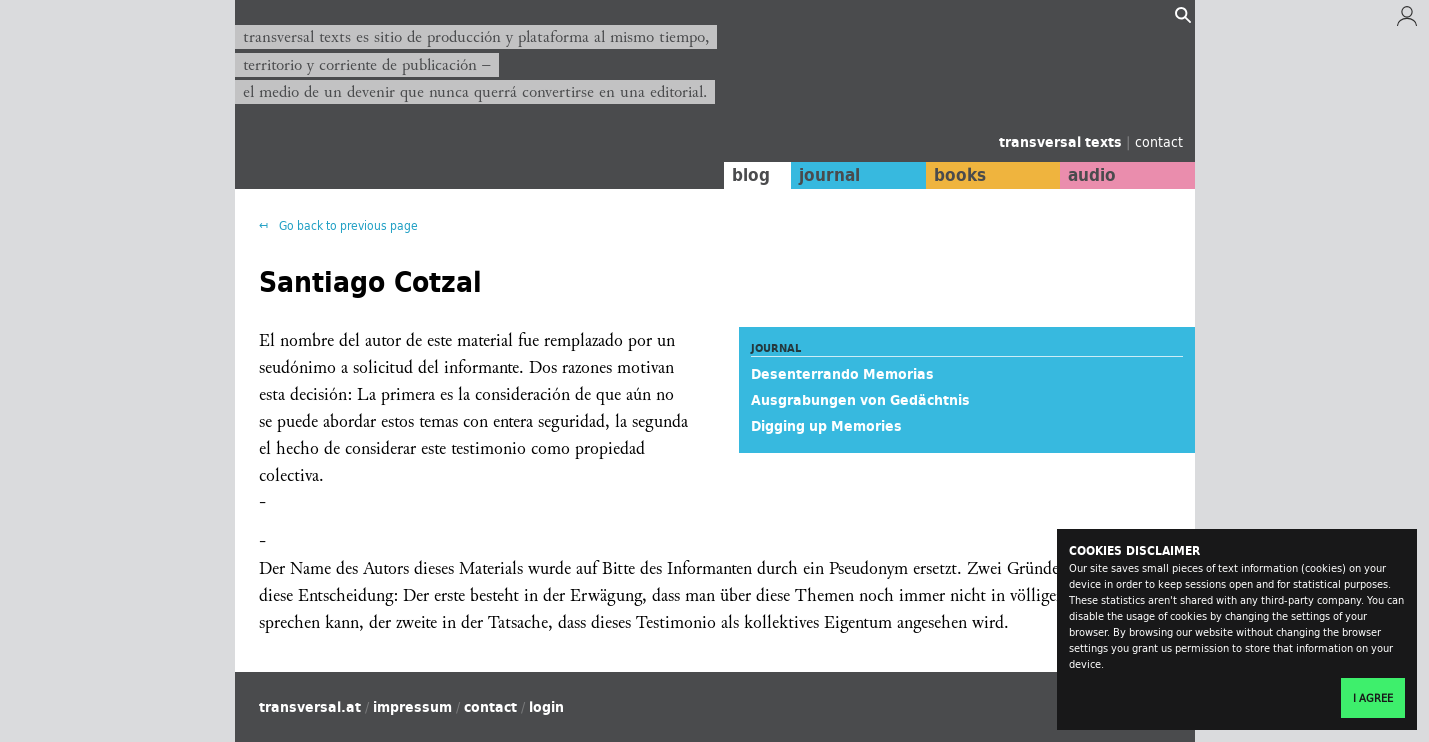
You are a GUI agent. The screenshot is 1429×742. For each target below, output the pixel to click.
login (546, 707)
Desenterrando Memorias (842, 374)
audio (1092, 175)
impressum (412, 707)
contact (1159, 141)
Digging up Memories (826, 426)
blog (751, 175)
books (960, 175)
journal (829, 175)
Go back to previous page (347, 225)
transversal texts (1062, 142)
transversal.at (310, 707)
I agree (1373, 698)
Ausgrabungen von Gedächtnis (860, 400)
